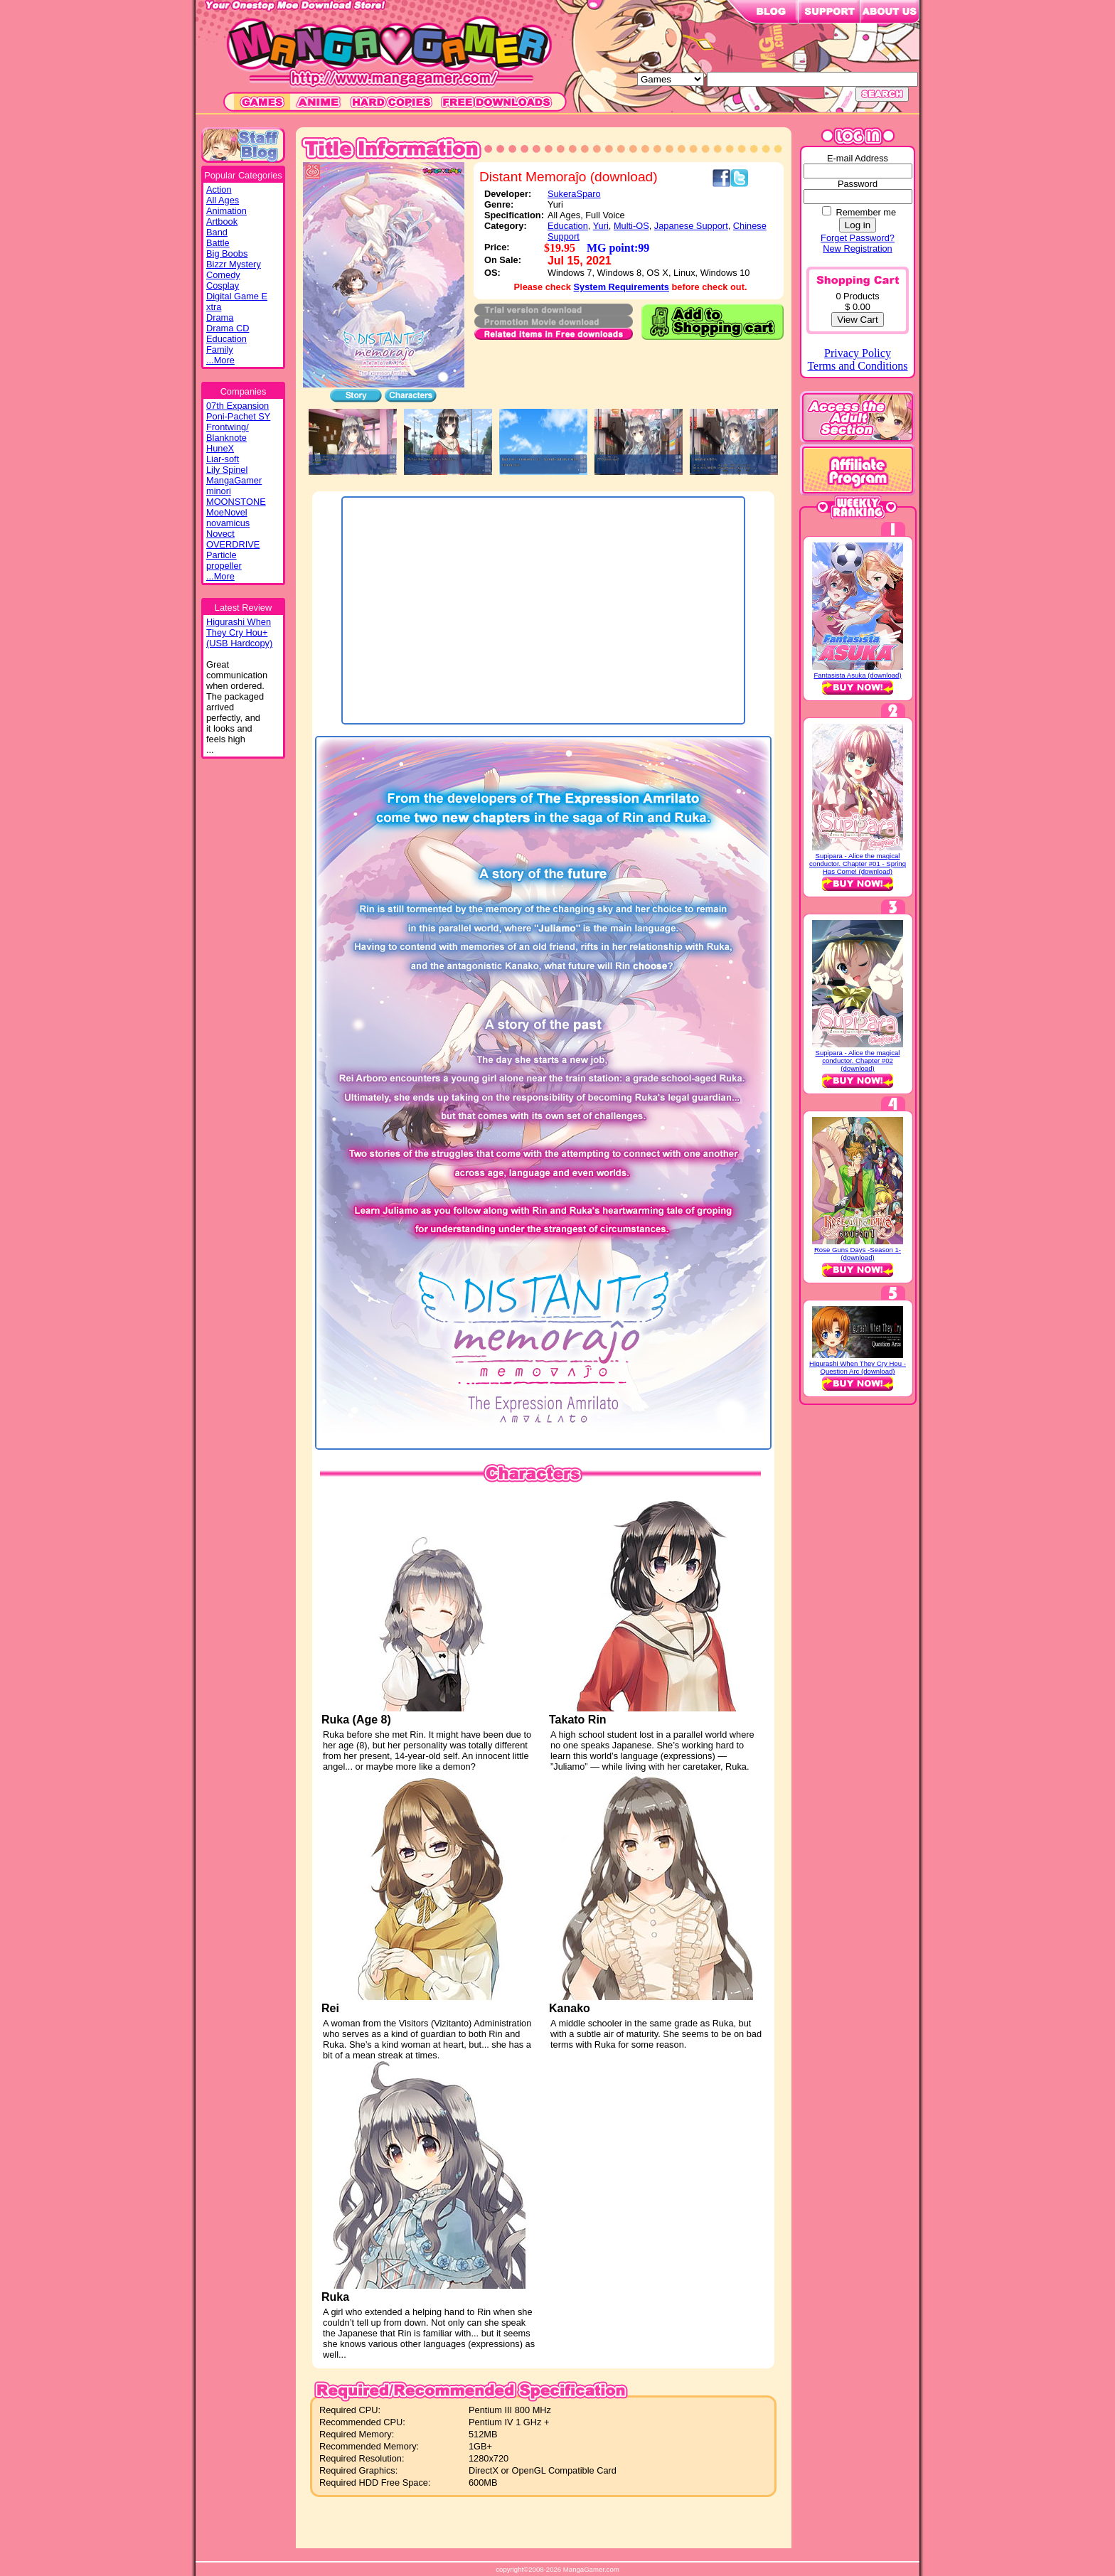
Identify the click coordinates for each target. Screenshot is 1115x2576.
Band (217, 232)
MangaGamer (234, 480)
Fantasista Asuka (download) (857, 675)
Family (219, 349)
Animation (226, 210)
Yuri (601, 225)
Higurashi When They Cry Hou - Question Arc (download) (857, 1367)
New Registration (857, 248)
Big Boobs (226, 253)
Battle (218, 242)
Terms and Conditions (857, 366)
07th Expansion (237, 405)
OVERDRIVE (233, 544)
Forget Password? (858, 238)
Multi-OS (631, 225)
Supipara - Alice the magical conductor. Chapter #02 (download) (858, 1060)
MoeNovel (226, 512)
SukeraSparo (574, 193)
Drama (219, 317)
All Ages (222, 200)
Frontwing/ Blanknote (227, 432)
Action (219, 189)
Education (226, 338)
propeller (224, 565)
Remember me (866, 212)
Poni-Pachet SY (238, 416)
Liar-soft (222, 459)
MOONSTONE (236, 501)
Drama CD (227, 328)
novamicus (228, 523)
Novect (220, 533)
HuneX (220, 448)
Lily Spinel (226, 469)
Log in (857, 225)
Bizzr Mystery (233, 264)
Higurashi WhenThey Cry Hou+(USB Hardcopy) (239, 632)
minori (218, 491)
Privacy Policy (857, 353)
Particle (221, 555)
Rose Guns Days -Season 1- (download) (857, 1253)
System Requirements (621, 287)
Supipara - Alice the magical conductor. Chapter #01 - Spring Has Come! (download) (857, 863)
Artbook (222, 221)
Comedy (223, 274)
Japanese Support (691, 225)
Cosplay (222, 285)
